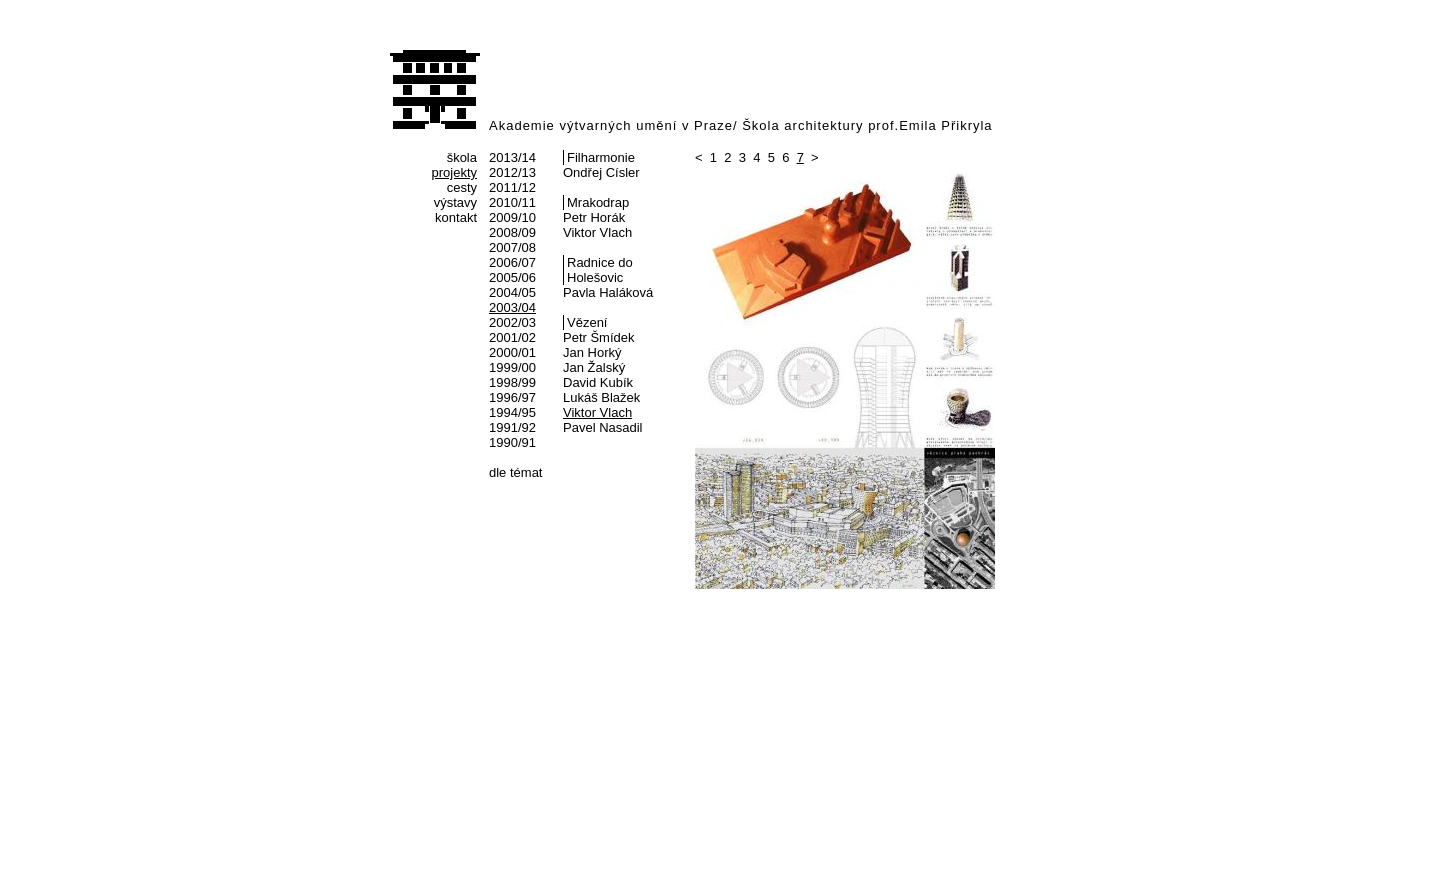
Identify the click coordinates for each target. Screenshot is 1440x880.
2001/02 (512, 337)
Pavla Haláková (608, 292)
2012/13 (512, 172)
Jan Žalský (594, 367)
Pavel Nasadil (603, 427)
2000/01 (512, 352)
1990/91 (512, 442)
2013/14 (512, 157)
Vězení (587, 322)
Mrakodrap (598, 202)
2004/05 (512, 292)
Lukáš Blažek (601, 397)
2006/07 (512, 262)
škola (462, 157)
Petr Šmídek (599, 337)
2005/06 (512, 277)
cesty (462, 187)
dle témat (515, 472)
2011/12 (512, 187)
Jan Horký (592, 352)
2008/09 (512, 232)
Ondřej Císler (601, 172)
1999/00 (512, 367)
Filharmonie (601, 157)
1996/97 (512, 397)
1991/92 (512, 427)
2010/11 (512, 202)
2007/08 (512, 247)
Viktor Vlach (597, 232)
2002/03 (512, 322)
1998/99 (512, 382)
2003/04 (512, 307)
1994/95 (512, 412)
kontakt (456, 217)
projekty (454, 172)
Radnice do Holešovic (600, 270)
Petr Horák (594, 217)
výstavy (455, 202)
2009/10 (512, 217)
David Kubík (598, 382)
